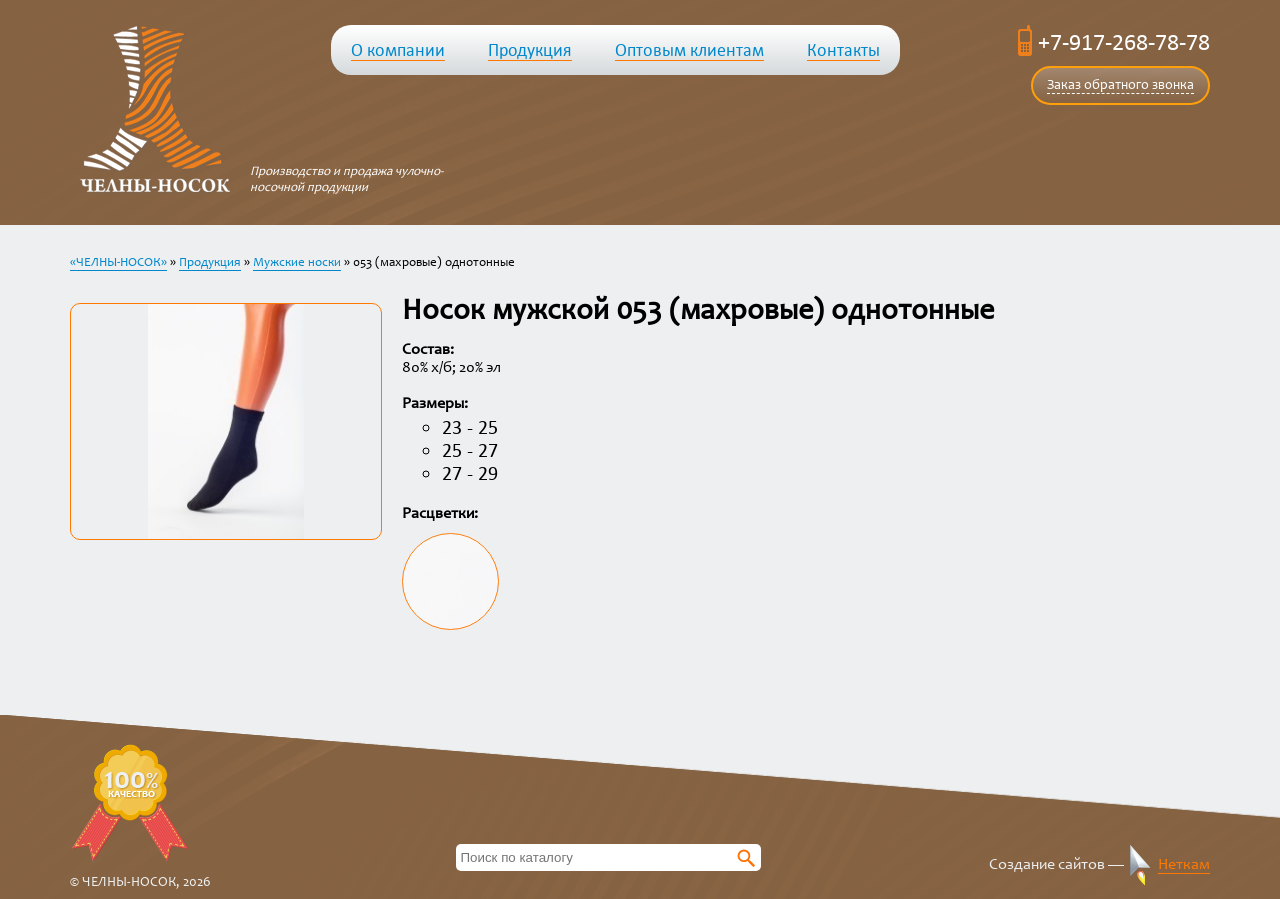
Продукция (210, 263)
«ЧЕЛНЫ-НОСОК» (118, 263)
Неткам (1184, 865)
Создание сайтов (1047, 865)
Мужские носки (297, 263)
